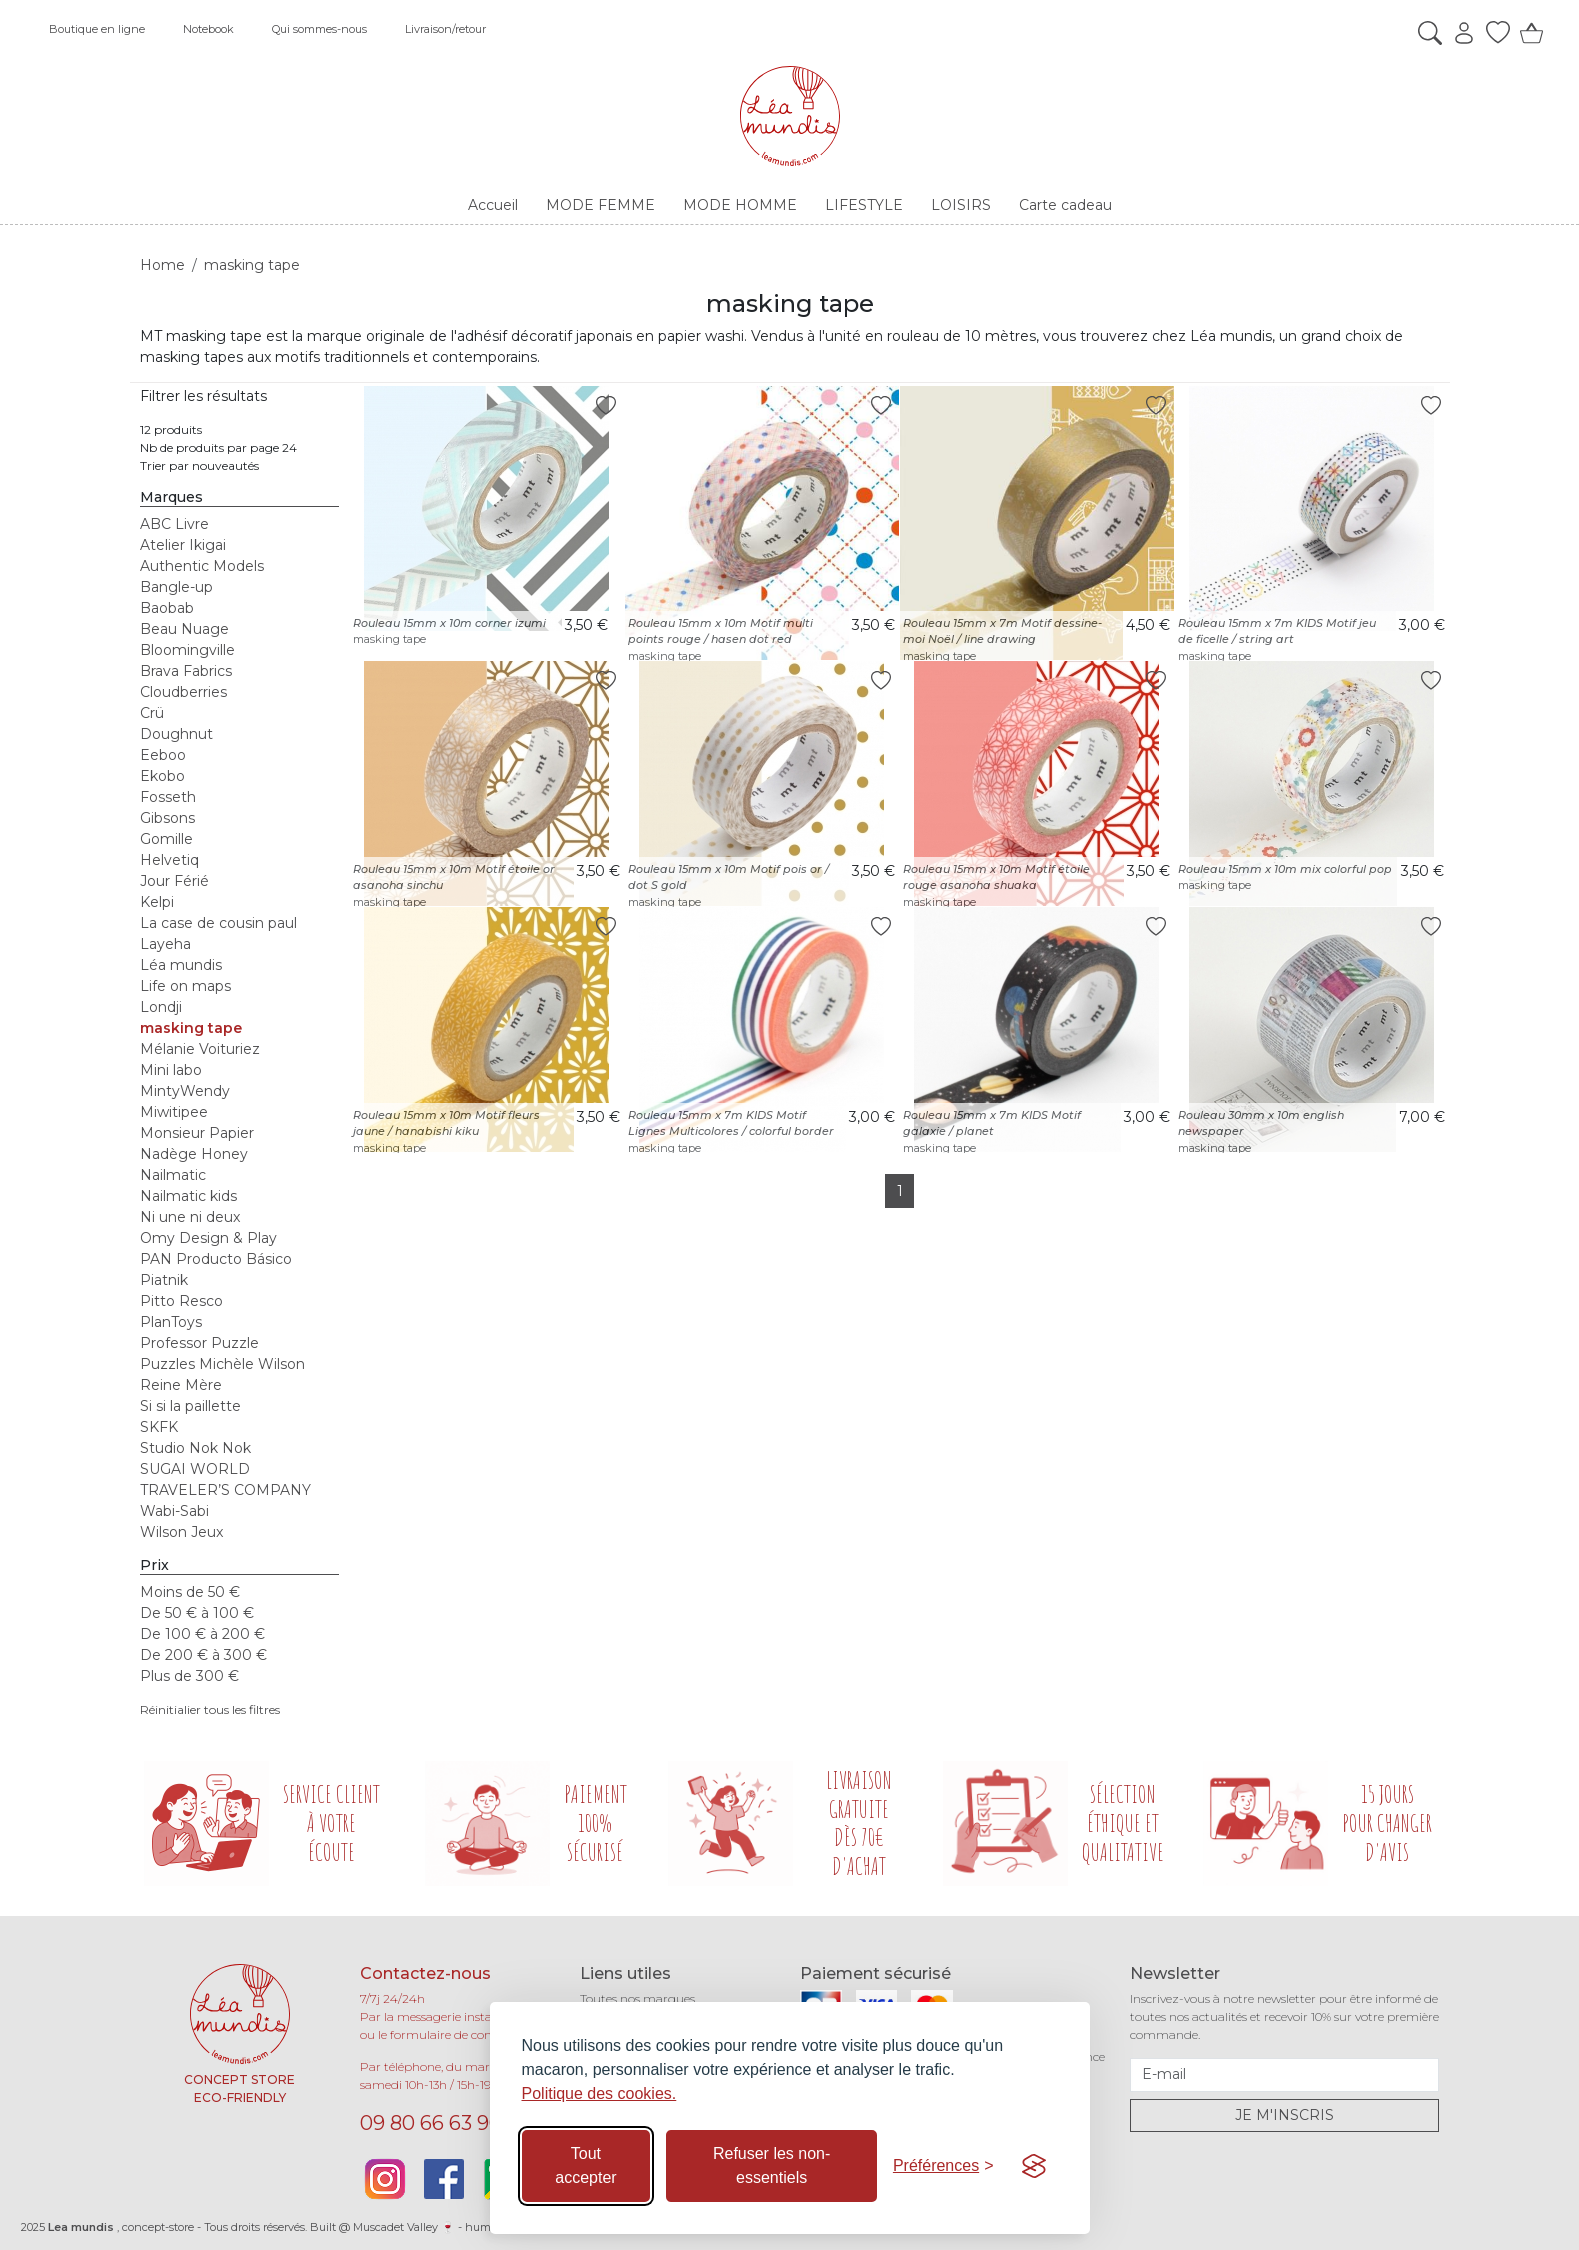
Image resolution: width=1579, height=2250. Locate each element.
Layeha (165, 944)
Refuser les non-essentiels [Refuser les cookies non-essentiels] (771, 2165)
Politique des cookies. (599, 2093)
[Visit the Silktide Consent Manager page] (1034, 2166)
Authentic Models (202, 566)
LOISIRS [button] (961, 205)
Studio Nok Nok (195, 1448)
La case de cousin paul (218, 923)
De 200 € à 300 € (203, 1655)
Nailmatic (173, 1175)
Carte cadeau (1065, 205)
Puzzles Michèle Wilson (222, 1364)
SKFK (159, 1427)
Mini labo (171, 1070)
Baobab (167, 608)
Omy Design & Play (208, 1238)
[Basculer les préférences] (943, 2166)
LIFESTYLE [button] (864, 205)
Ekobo (162, 776)
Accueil (493, 205)
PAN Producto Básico (216, 1259)
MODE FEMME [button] (600, 205)
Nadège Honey (194, 1154)
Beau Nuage (184, 629)
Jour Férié (174, 881)
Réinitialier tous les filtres (210, 1709)
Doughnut (176, 734)
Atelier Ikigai (183, 545)
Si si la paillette (190, 1406)
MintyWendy (185, 1091)
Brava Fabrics (186, 671)
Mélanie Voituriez (200, 1049)
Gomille (166, 839)
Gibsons (167, 818)
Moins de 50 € (190, 1592)
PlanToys (171, 1322)
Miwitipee (174, 1112)
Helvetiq (169, 860)
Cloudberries (183, 692)
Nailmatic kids (188, 1196)
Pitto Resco (181, 1301)
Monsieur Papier (197, 1133)
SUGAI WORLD (195, 1469)
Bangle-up (176, 587)
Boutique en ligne (97, 29)
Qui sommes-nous (319, 29)
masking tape (191, 1028)
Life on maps (185, 986)
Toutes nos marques (637, 1998)
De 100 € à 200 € (202, 1634)
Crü (152, 713)
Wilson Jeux (181, 1532)
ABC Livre (174, 524)
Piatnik (164, 1280)
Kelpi (157, 902)
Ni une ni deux (190, 1217)
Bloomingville (187, 650)
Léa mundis (181, 965)
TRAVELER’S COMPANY (225, 1490)
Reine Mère (181, 1385)
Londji (161, 1007)
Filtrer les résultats (203, 396)
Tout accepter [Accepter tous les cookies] (585, 2165)
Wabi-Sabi (174, 1511)
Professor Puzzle (199, 1343)
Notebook (208, 29)
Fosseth (168, 797)
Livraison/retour (445, 29)
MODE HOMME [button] (740, 205)
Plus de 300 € (189, 1676)
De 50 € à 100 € (197, 1613)
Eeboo (163, 755)
